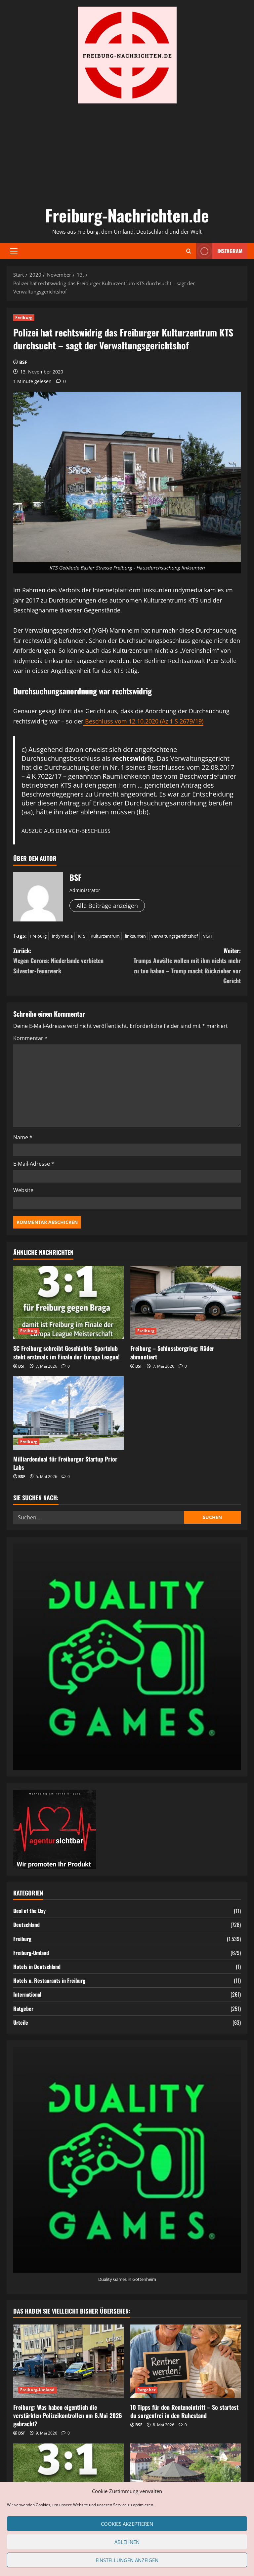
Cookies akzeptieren (127, 2523)
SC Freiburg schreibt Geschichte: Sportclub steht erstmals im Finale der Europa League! (66, 1352)
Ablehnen (127, 2542)
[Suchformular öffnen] (188, 251)
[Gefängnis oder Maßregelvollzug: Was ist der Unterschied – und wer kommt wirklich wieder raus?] (185, 2480)
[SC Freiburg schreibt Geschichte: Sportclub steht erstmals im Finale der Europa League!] (68, 1303)
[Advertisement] (127, 153)
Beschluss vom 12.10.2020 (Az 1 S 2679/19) (143, 721)
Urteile (20, 2022)
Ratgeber (23, 2008)
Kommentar (30, 1038)
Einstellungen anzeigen (127, 2560)
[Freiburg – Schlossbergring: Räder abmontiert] (185, 1303)
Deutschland (26, 1925)
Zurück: (70, 961)
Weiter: (184, 966)
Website (23, 1190)
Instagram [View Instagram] (219, 251)
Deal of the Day (29, 1911)
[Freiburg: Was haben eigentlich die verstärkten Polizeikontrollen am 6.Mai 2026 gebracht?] (68, 2361)
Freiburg (23, 317)
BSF (23, 362)
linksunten (135, 936)
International (27, 1994)
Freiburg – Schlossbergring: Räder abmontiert (172, 1352)
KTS (81, 936)
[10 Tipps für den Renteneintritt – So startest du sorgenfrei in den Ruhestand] (185, 2361)
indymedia (62, 936)
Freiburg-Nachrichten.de (127, 215)
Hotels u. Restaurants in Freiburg (49, 1980)
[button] (14, 251)
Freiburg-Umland (31, 1953)
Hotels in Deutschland (37, 1967)
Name (22, 1137)
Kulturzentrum (105, 936)
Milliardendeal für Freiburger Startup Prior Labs (65, 1463)
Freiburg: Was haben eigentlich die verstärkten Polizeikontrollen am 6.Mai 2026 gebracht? (67, 2415)
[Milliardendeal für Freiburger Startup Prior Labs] (68, 1413)
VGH (207, 936)
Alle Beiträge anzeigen (107, 906)
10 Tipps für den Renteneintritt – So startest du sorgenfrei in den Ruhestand (184, 2411)
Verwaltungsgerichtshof (174, 936)
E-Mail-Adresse (33, 1163)
